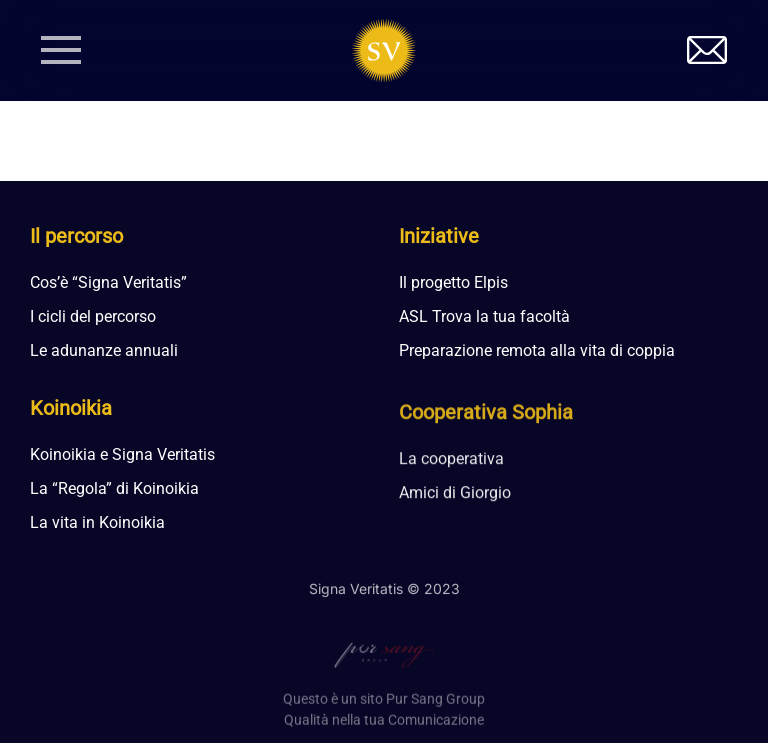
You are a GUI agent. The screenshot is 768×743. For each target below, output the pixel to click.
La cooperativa (451, 463)
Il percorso (76, 236)
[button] (61, 50)
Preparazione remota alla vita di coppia (537, 350)
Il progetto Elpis (453, 282)
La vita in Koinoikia (97, 523)
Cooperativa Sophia (486, 417)
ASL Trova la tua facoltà (484, 316)
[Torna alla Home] (384, 50)
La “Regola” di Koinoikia (114, 489)
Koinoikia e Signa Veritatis (122, 455)
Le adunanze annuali (104, 350)
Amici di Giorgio (455, 497)
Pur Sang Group (435, 708)
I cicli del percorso (93, 316)
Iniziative (439, 236)
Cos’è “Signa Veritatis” (108, 282)
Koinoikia (71, 409)
